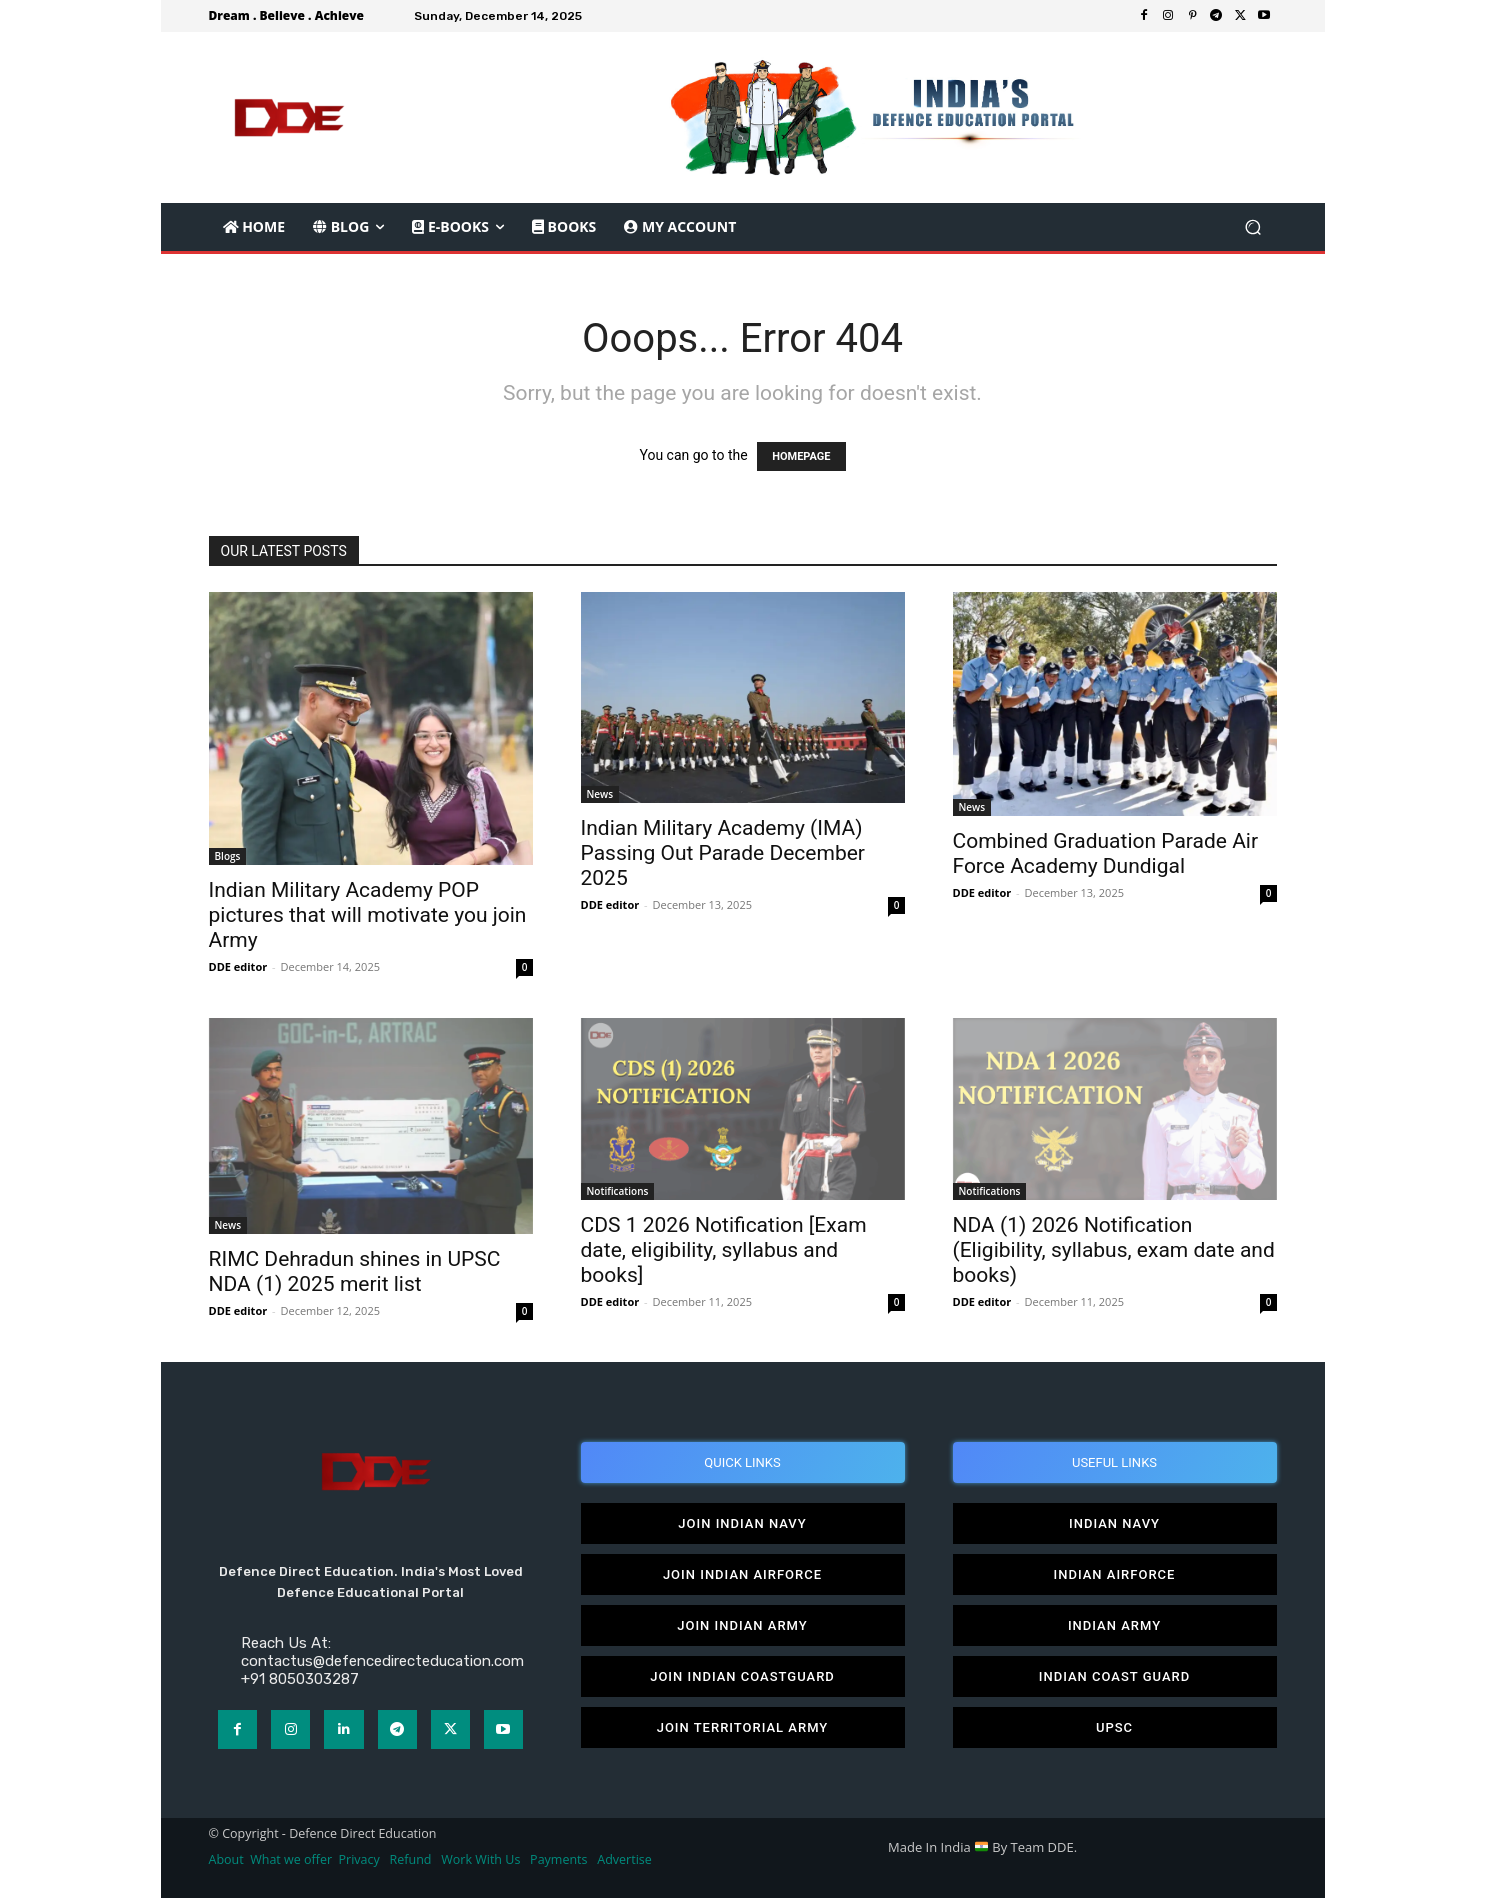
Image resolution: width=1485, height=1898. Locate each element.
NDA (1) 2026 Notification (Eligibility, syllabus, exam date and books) (1114, 1250)
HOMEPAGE (801, 456)
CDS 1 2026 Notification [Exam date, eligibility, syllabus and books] (724, 1250)
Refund (411, 1859)
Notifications (618, 1191)
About (226, 1859)
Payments (558, 1859)
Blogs (228, 856)
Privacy (361, 1859)
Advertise (624, 1859)
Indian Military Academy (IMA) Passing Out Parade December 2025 (723, 853)
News (600, 794)
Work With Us (480, 1859)
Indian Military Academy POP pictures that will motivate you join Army (368, 915)
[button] (1253, 227)
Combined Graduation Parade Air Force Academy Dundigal (1106, 853)
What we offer (291, 1859)
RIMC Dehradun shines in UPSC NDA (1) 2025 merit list (355, 1271)
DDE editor (238, 966)
